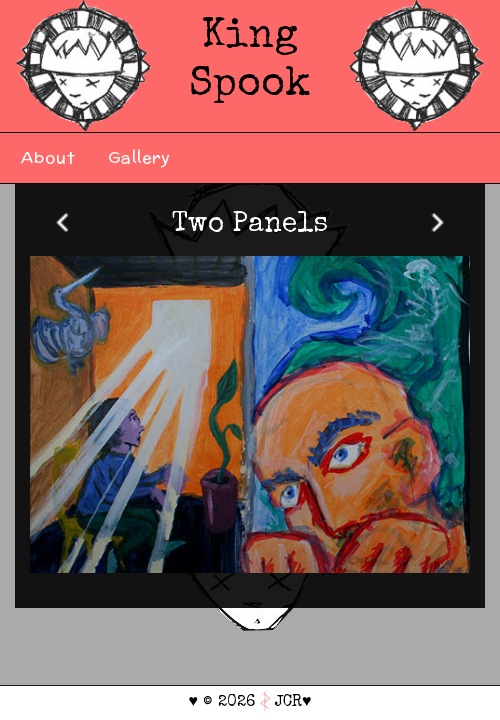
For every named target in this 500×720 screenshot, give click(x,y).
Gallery (139, 157)
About (48, 157)
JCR (288, 703)
